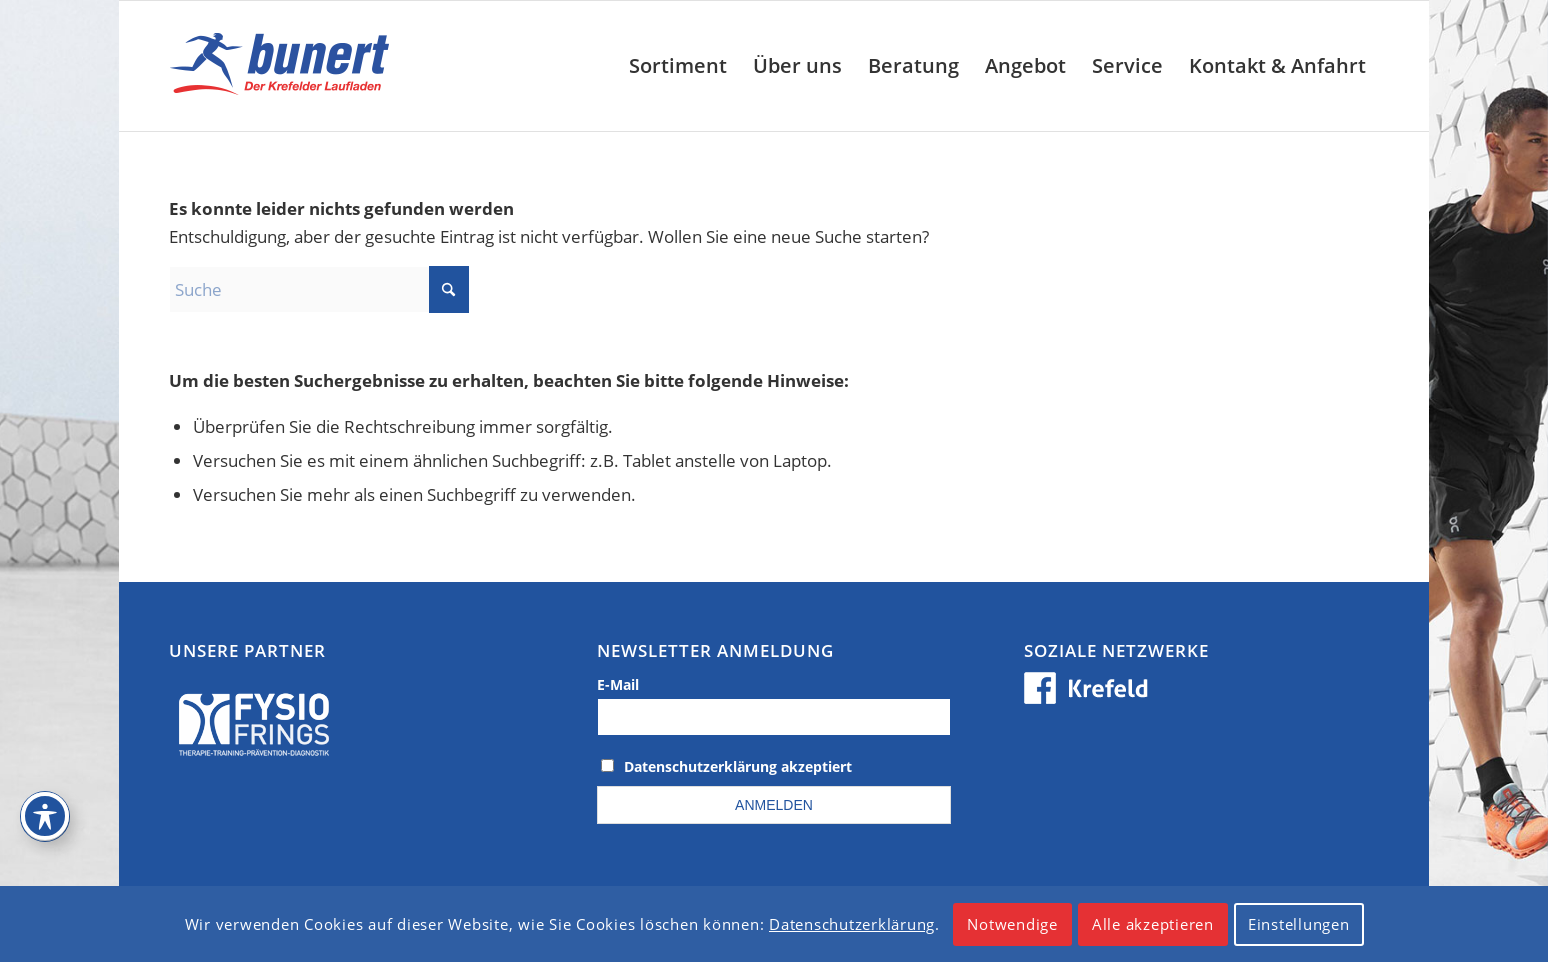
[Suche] (319, 289)
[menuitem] (678, 66)
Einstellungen (1299, 924)
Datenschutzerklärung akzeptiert (738, 766)
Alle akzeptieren (1153, 924)
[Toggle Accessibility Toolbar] (45, 816)
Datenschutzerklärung (852, 924)
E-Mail (618, 684)
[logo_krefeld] (284, 66)
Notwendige (1012, 924)
